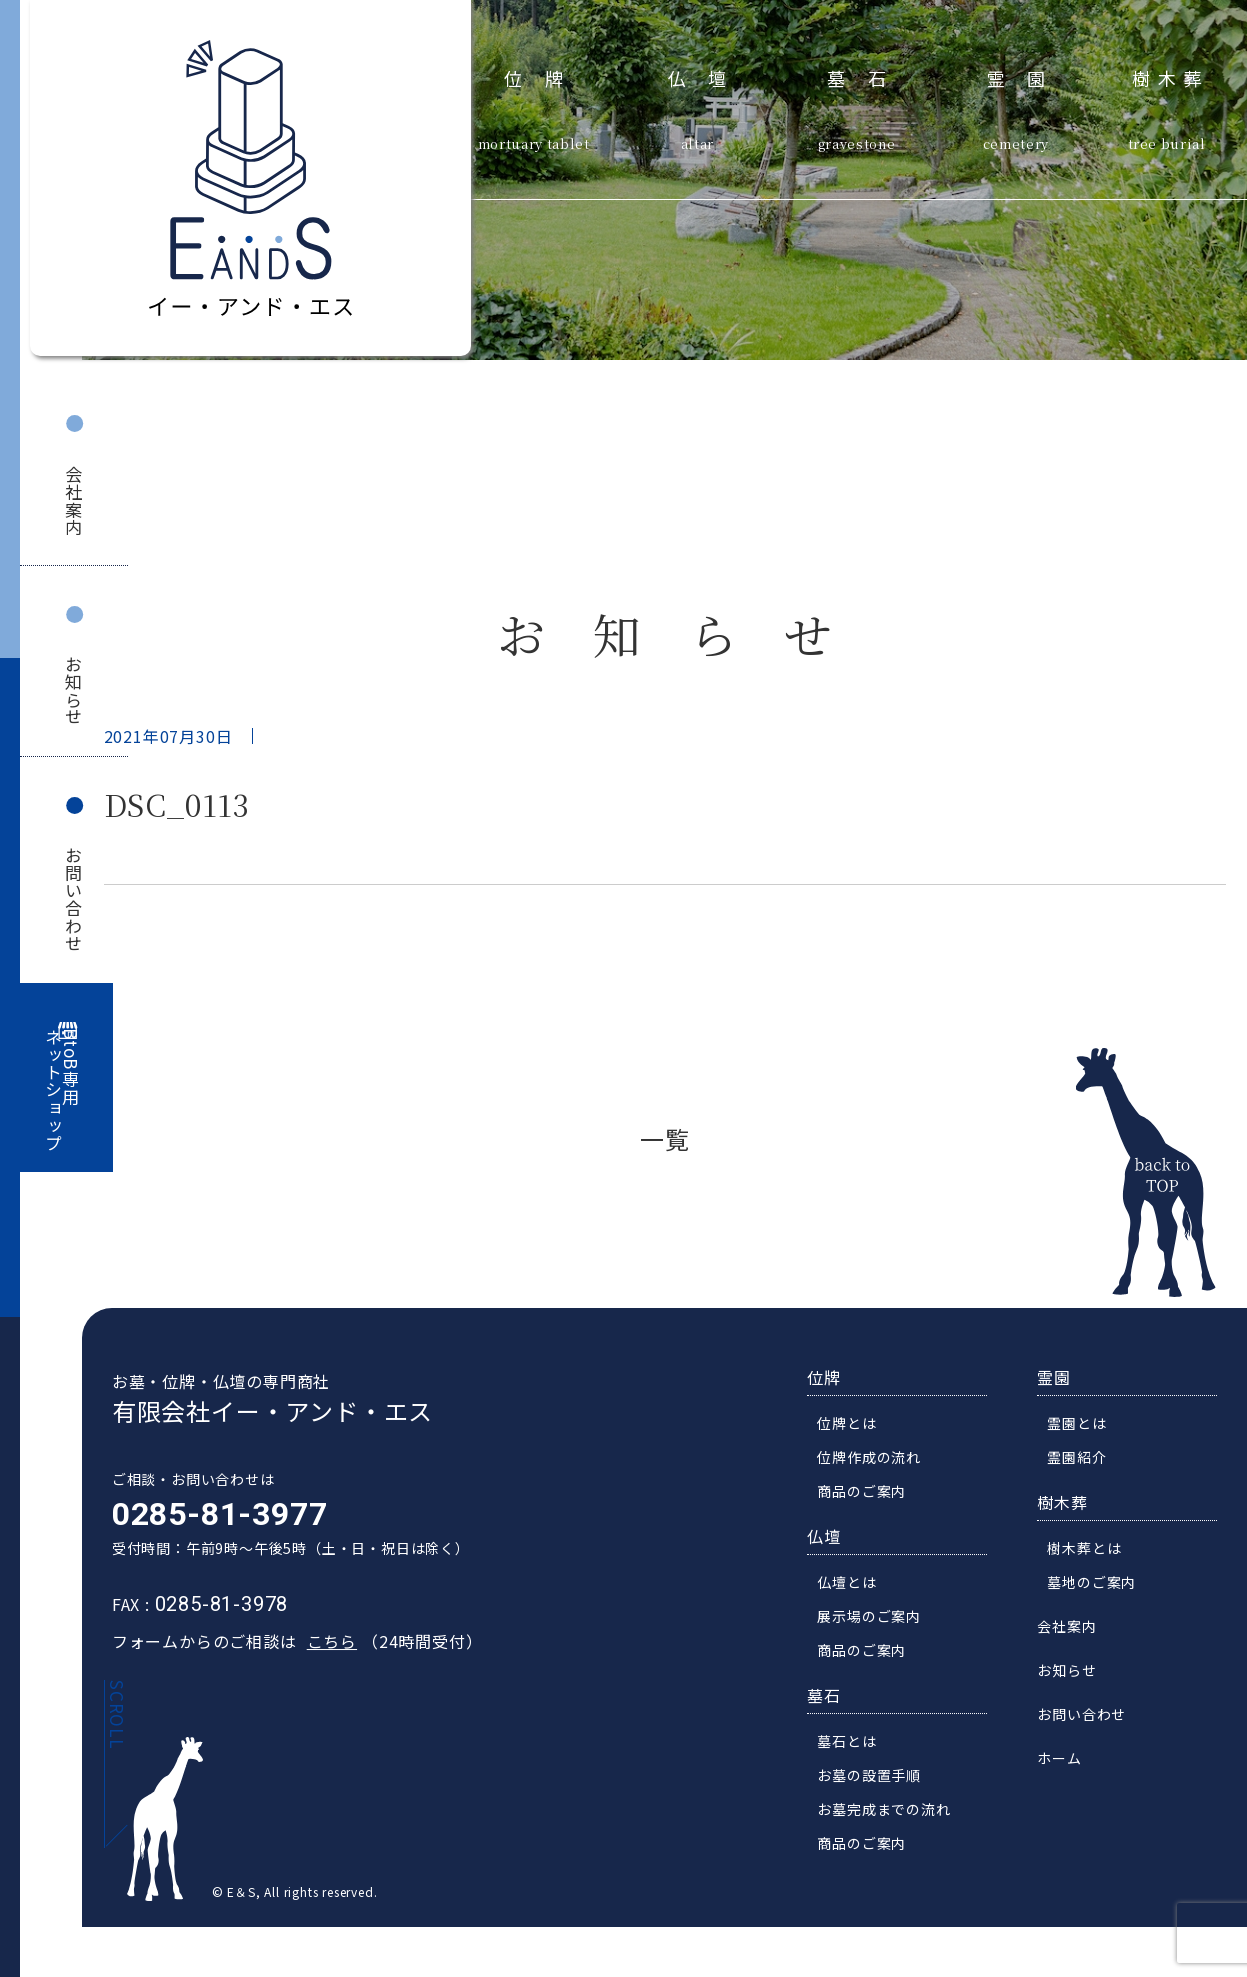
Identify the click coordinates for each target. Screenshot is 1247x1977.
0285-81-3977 (212, 1520)
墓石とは (855, 1747)
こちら (323, 1647)
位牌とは (855, 1429)
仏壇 (708, 76)
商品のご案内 (870, 1497)
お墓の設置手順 (878, 1781)
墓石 (867, 76)
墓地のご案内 (1100, 1588)
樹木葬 (1171, 76)
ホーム (1068, 1764)
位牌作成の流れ (878, 1463)
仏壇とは (855, 1588)
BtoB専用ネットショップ (63, 1090)
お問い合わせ (73, 899)
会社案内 (73, 500)
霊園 (1027, 76)
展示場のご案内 (878, 1622)
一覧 (665, 1138)
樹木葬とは (1093, 1554)
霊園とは (1085, 1429)
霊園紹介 (1085, 1463)
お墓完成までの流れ (892, 1815)
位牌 (544, 76)
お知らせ (73, 690)
